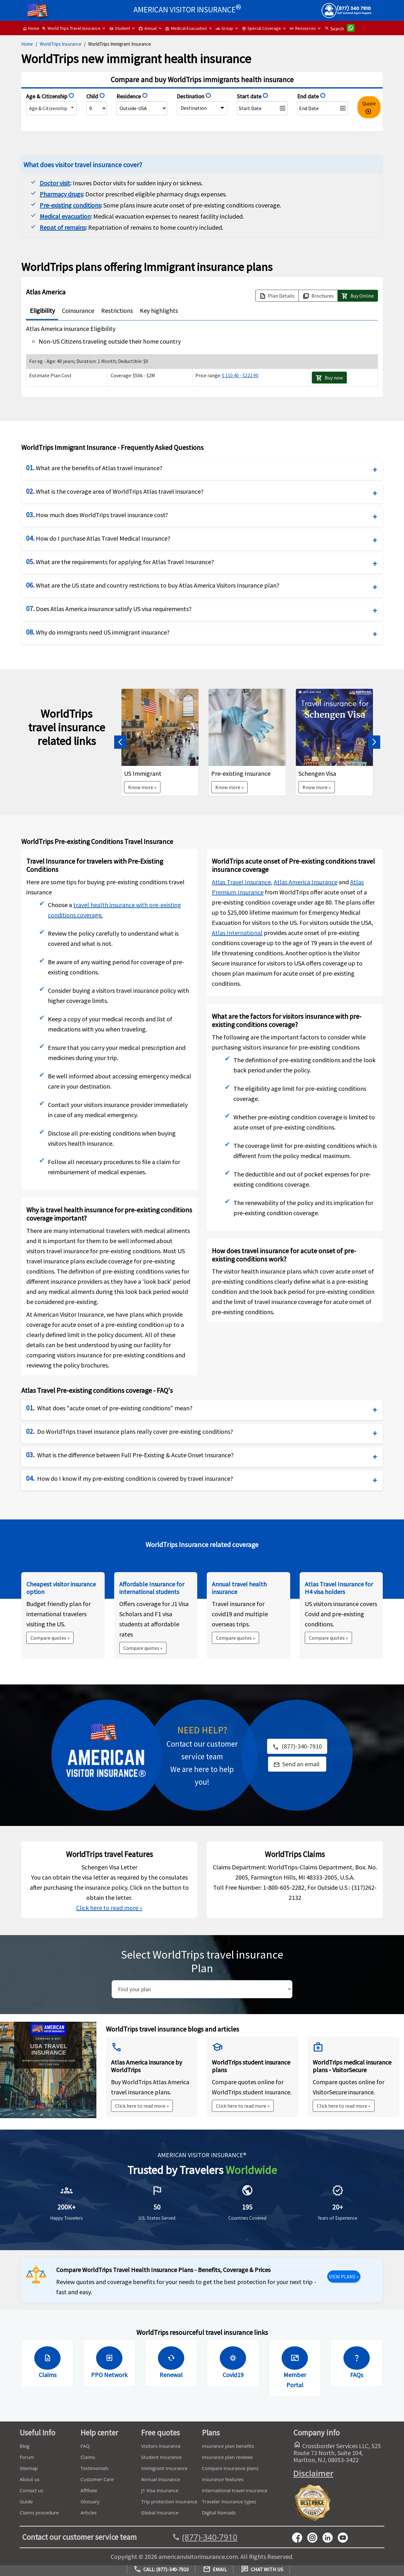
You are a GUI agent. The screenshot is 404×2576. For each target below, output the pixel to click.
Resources (303, 28)
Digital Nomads (219, 2512)
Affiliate (89, 2490)
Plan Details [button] (277, 296)
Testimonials (94, 2468)
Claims (88, 2457)
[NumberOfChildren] (96, 108)
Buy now (329, 378)
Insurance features (223, 2479)
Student (119, 28)
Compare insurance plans (230, 2468)
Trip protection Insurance (169, 2501)
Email (215, 2569)
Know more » (142, 787)
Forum (27, 2457)
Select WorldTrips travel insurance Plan (202, 1961)
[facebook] (299, 2537)
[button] (120, 742)
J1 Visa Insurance (160, 2490)
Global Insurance (160, 2512)
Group (224, 28)
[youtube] (315, 2537)
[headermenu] (37, 8)
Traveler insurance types (229, 2501)
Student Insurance (161, 2457)
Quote (369, 107)
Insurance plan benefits (228, 2446)
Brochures (318, 296)
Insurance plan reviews (227, 2457)
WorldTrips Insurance (60, 44)
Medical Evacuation (186, 28)
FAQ (85, 2446)
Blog (24, 2446)
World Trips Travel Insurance (71, 28)
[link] (297, 1764)
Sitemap (29, 2468)
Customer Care (97, 2479)
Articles (89, 2512)
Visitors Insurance (160, 2446)
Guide (26, 2501)
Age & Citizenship (48, 108)
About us (29, 2479)
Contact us (31, 2490)
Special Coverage (261, 28)
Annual (148, 28)
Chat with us (262, 2569)
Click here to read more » (109, 1908)
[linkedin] (330, 2537)
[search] (202, 1989)
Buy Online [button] (358, 296)
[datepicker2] (322, 108)
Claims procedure (39, 2512)
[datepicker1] (262, 108)
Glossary (90, 2501)
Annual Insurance (160, 2479)
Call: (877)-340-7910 (161, 2569)
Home (31, 28)
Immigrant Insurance (164, 2468)
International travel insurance (234, 2490)
